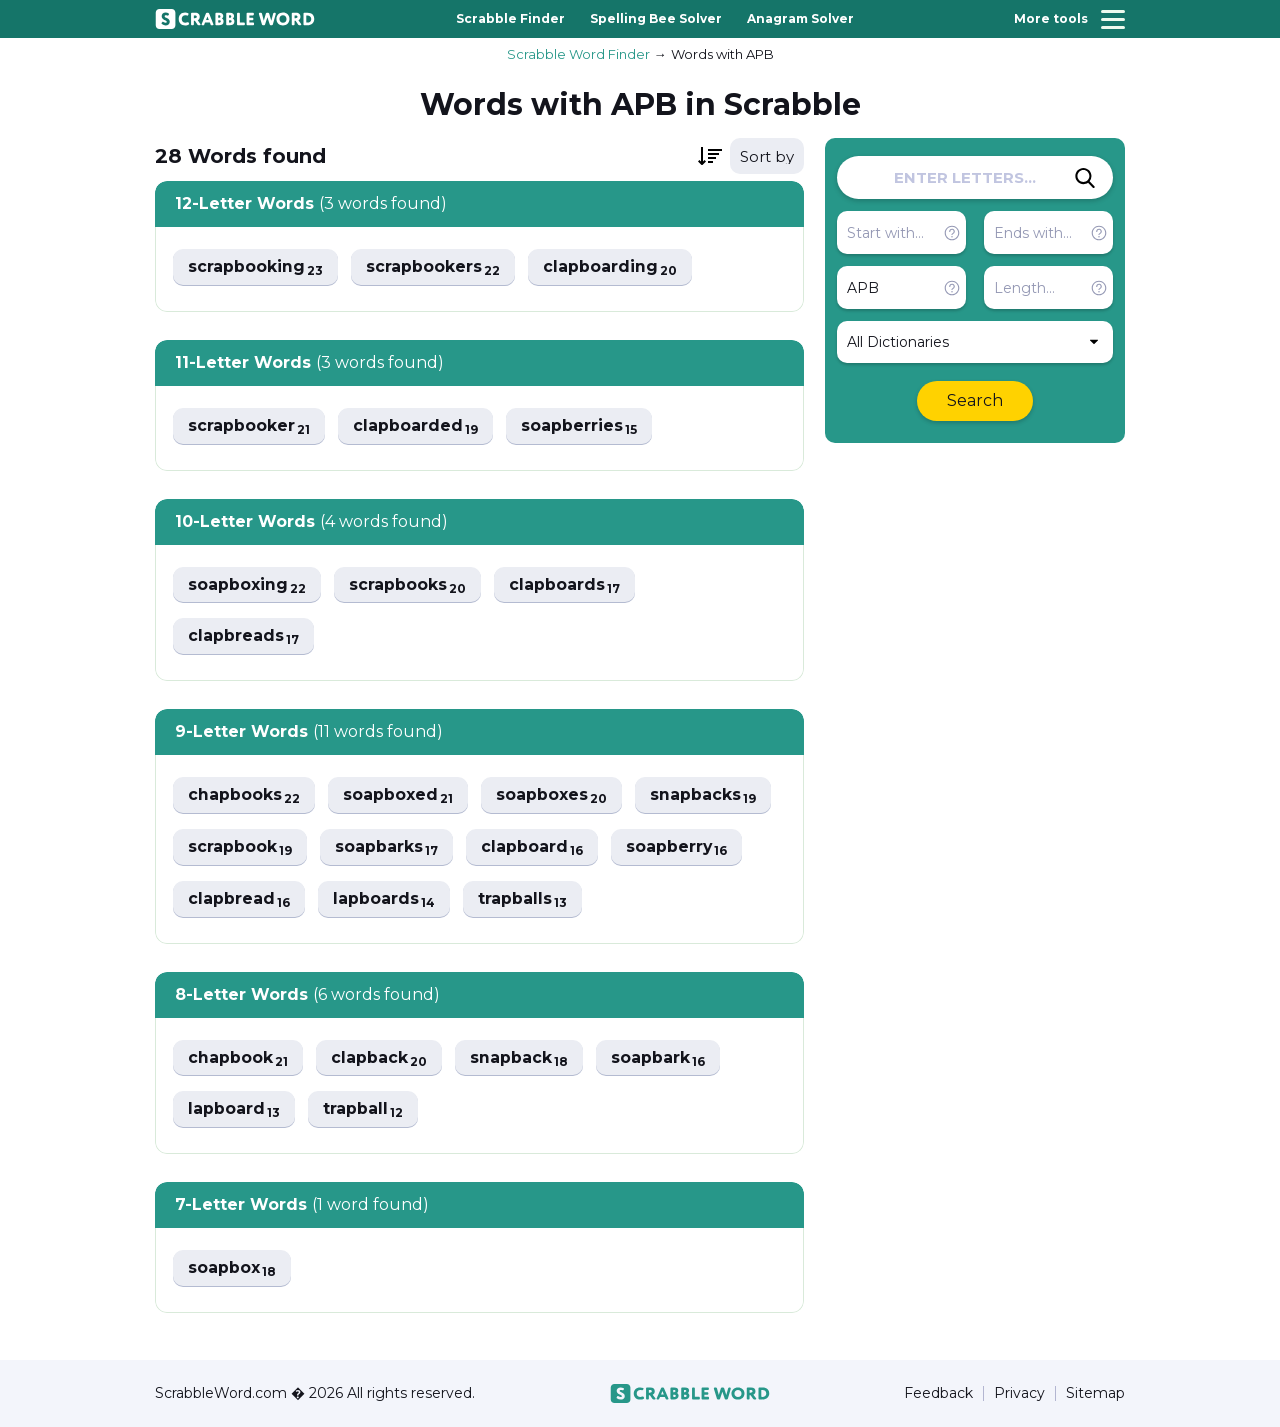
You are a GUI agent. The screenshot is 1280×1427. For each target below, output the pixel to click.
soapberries (581, 426)
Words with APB (722, 54)
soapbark (661, 1059)
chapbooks (244, 796)
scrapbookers (434, 267)
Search (975, 400)
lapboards (385, 900)
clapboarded (417, 426)
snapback (521, 1059)
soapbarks (388, 848)
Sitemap (1095, 1393)
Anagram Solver (800, 18)
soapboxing (247, 585)
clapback (380, 1059)
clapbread (239, 900)
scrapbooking (256, 267)
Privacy (1019, 1393)
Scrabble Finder (510, 18)
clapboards (567, 585)
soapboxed (399, 796)
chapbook (238, 1059)
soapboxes (554, 796)
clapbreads (244, 637)
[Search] (1085, 178)
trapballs (525, 900)
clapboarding (612, 267)
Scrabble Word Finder (578, 54)
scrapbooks (409, 585)
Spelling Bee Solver (656, 18)
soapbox (232, 1270)
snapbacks (706, 796)
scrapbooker (249, 426)
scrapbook (240, 848)
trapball (364, 1111)
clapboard (534, 848)
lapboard (234, 1111)
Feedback (938, 1393)
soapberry (680, 848)
